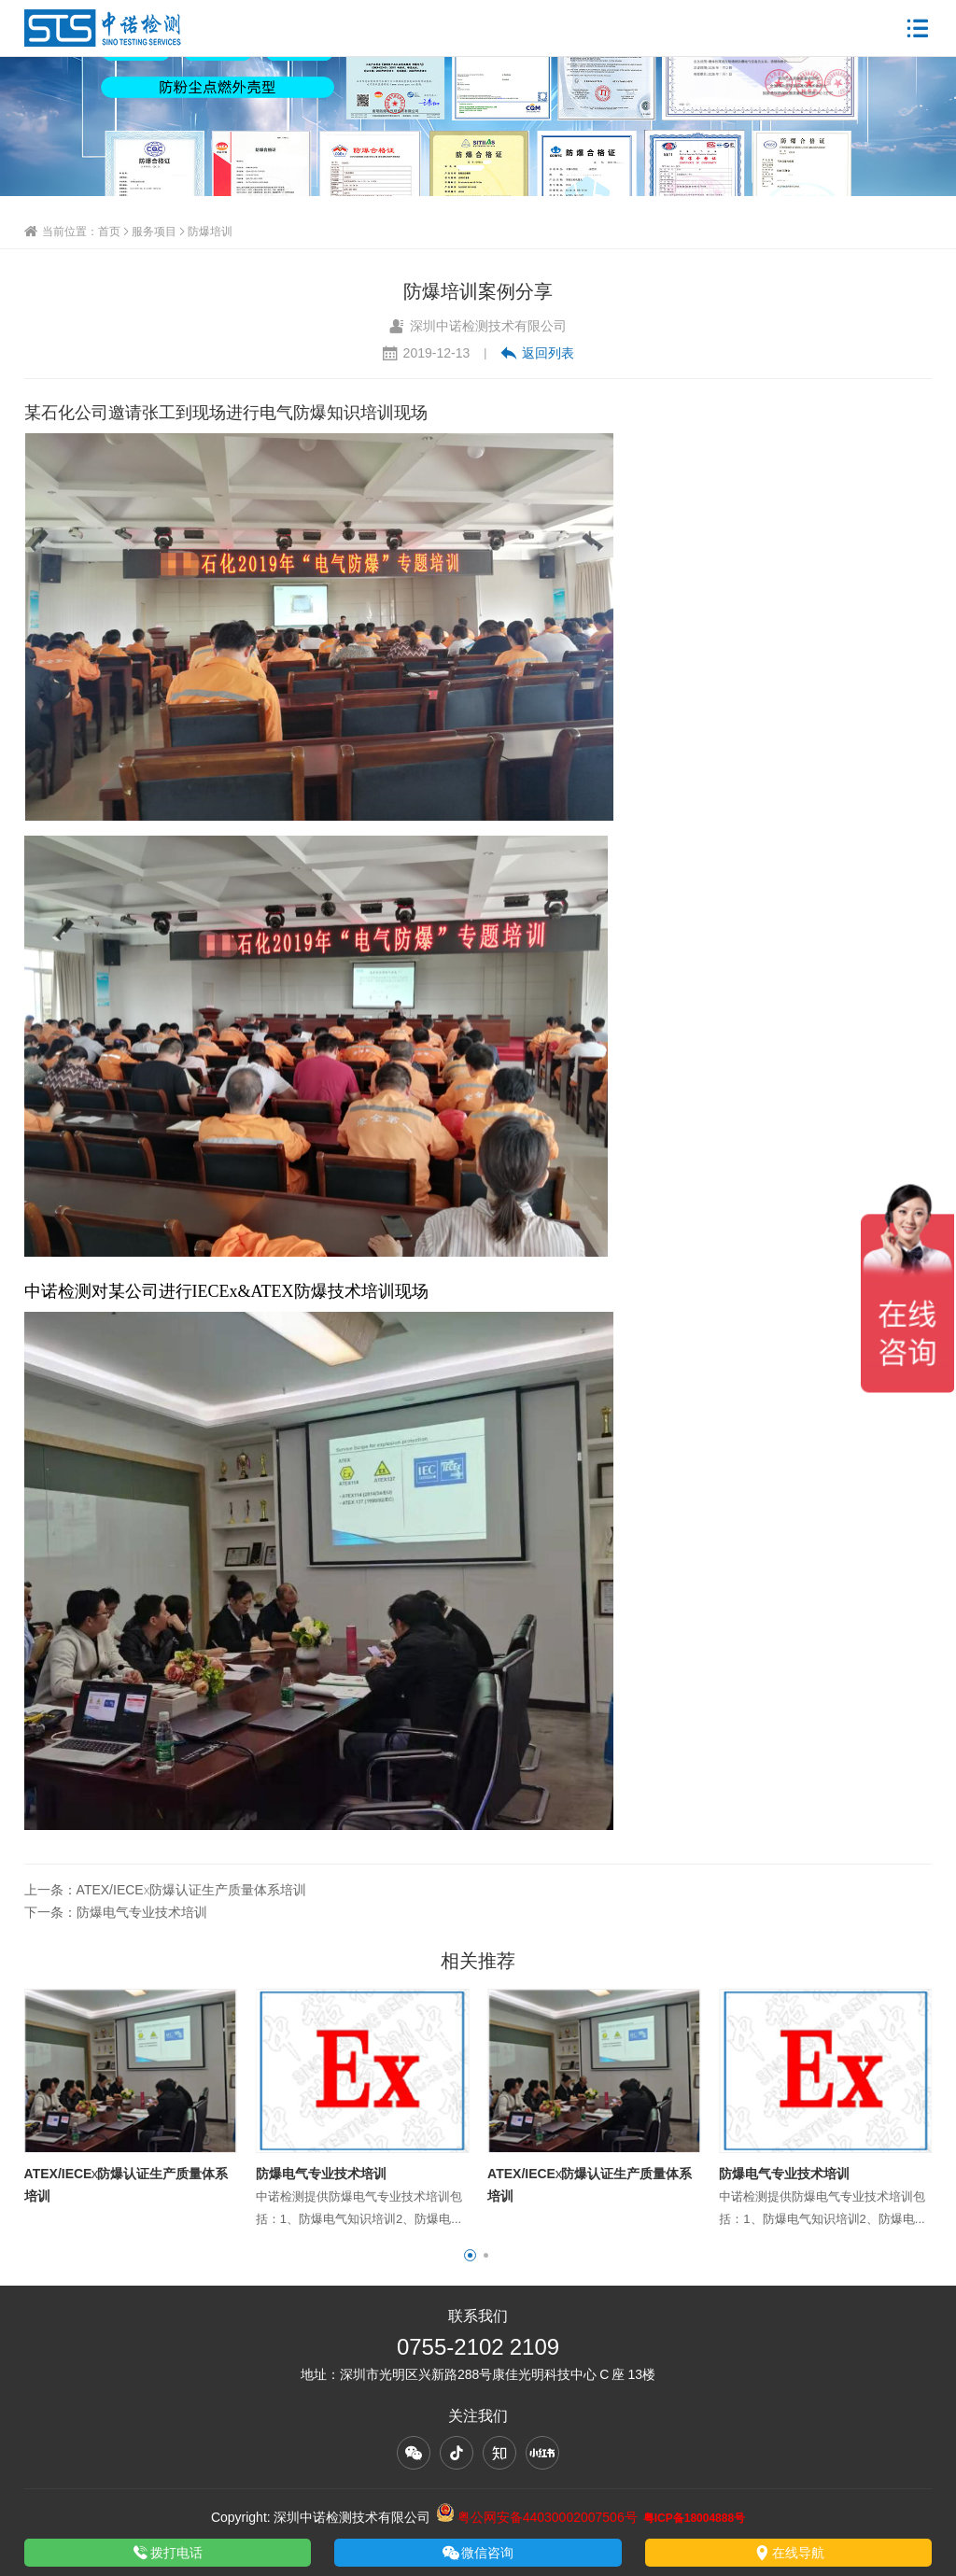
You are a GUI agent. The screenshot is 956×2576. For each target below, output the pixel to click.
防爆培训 (210, 231)
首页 (109, 231)
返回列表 (537, 353)
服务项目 (154, 231)
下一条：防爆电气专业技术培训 (115, 1912)
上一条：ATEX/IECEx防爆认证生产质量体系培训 (165, 1889)
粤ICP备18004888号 (694, 2518)
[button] (470, 2255)
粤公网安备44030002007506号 (537, 2517)
